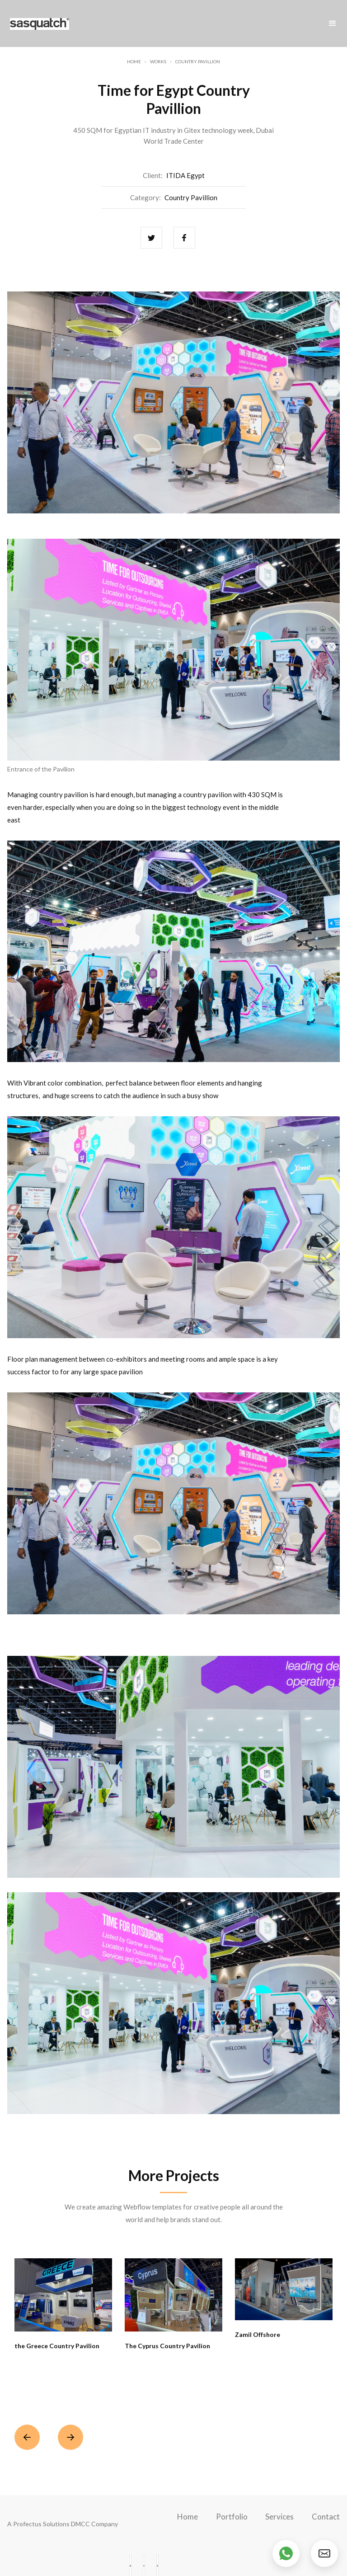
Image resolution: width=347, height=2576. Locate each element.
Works (158, 61)
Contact (326, 2516)
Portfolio (232, 2516)
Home (134, 61)
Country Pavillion (197, 61)
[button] (332, 23)
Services (279, 2516)
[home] (39, 23)
